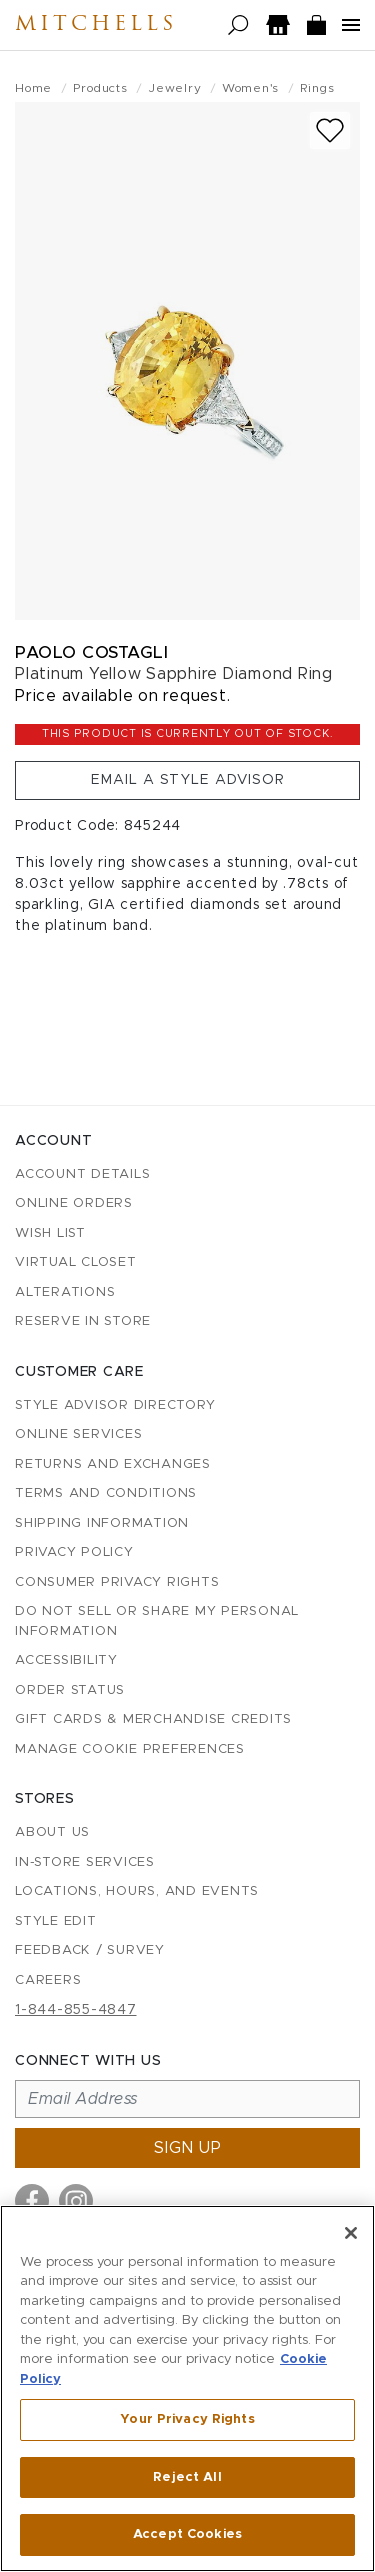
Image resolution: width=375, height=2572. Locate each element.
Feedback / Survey (90, 1950)
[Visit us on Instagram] (76, 2201)
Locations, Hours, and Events (137, 1891)
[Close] (351, 2233)
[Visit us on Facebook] (32, 2201)
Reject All (187, 2477)
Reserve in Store (83, 1321)
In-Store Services (85, 1862)
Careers (48, 1980)
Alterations (65, 1292)
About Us (52, 1832)
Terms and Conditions (106, 1493)
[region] (187, 2388)
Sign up (188, 2148)
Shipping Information (102, 1523)
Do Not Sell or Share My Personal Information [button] (157, 1621)
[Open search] (238, 25)
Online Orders (74, 1203)
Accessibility (66, 1660)
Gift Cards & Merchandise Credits (153, 1719)
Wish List (50, 1233)
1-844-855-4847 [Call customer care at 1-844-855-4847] (76, 2010)
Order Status (70, 1690)
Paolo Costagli (91, 652)
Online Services (78, 1434)
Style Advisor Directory (115, 1405)
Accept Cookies (187, 2534)
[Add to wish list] (330, 130)
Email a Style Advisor (188, 780)
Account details (82, 1174)
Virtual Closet (76, 1262)
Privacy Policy (74, 1552)
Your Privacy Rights (187, 2419)
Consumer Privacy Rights (117, 1582)
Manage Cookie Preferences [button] (130, 1749)
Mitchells (96, 25)
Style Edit (56, 1921)
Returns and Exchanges (113, 1464)
